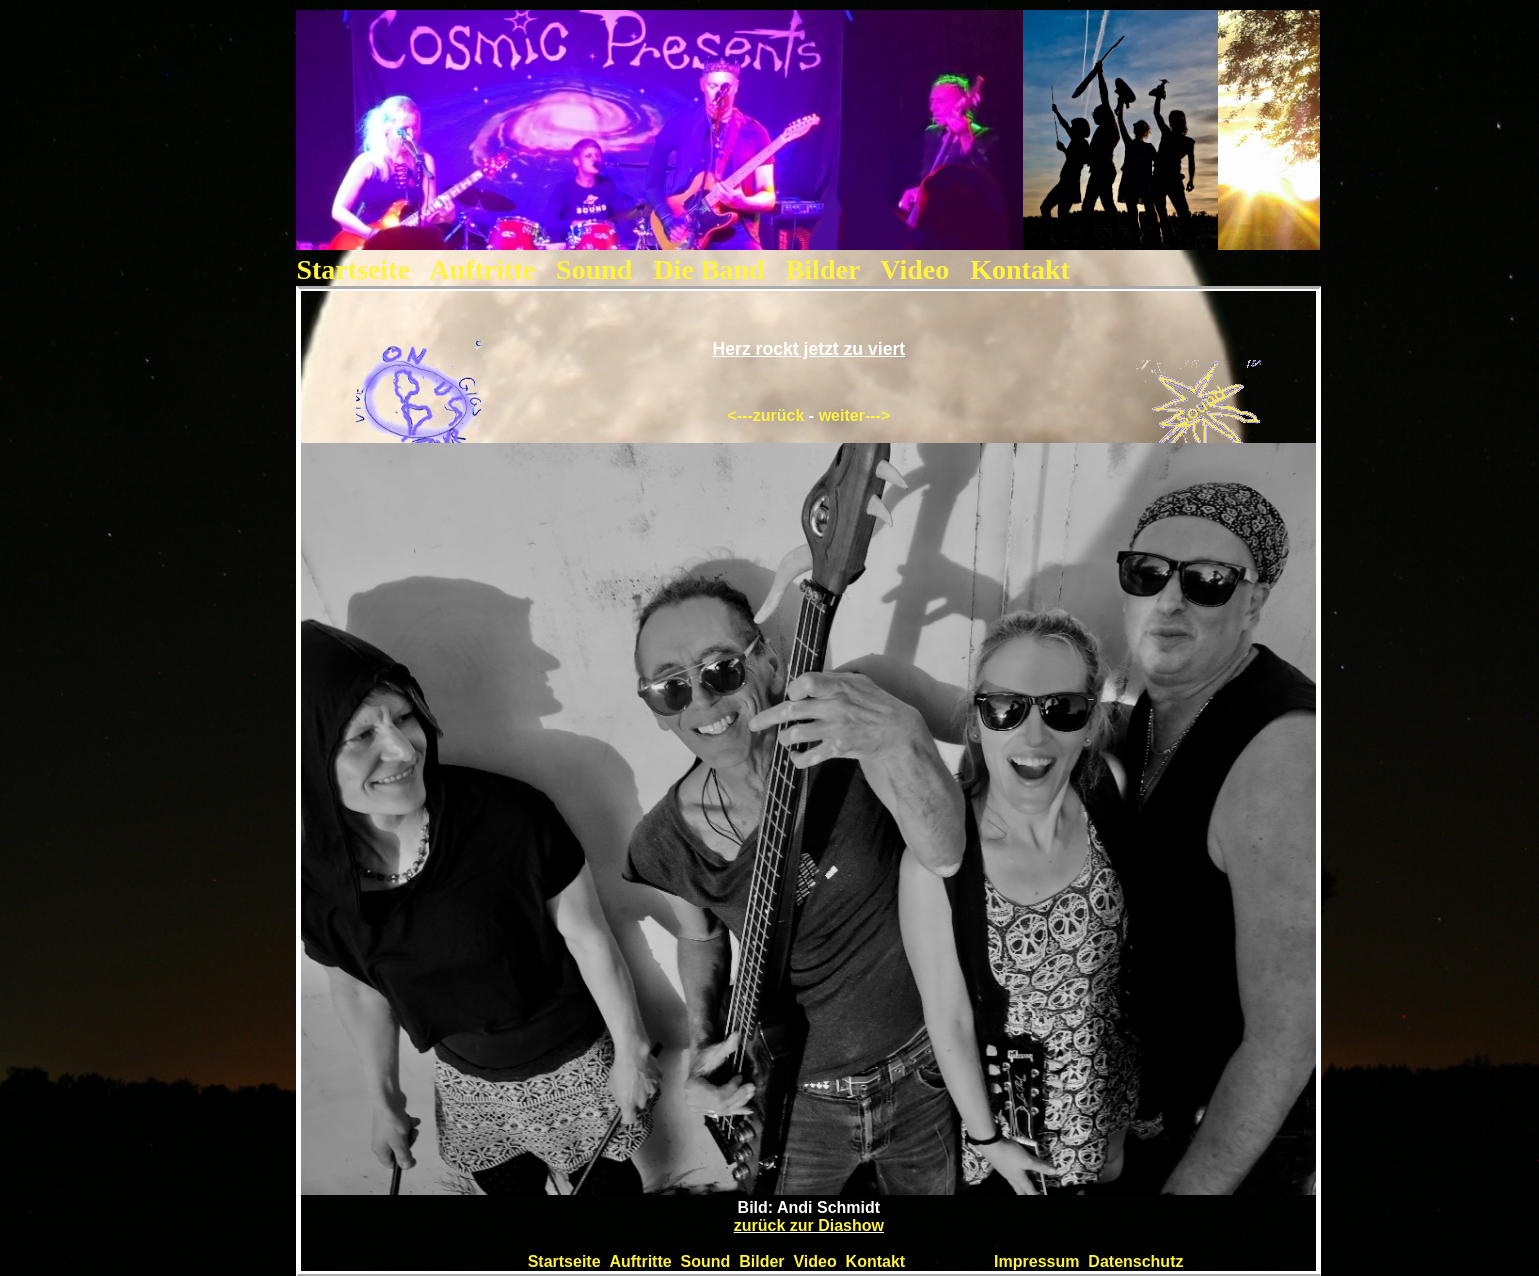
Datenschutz (1135, 1261)
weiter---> (855, 415)
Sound (597, 269)
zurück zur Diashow (809, 1225)
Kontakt (1020, 269)
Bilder (823, 269)
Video (914, 269)
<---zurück (766, 415)
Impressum (1036, 1261)
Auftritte (482, 269)
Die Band (712, 269)
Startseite (353, 269)
